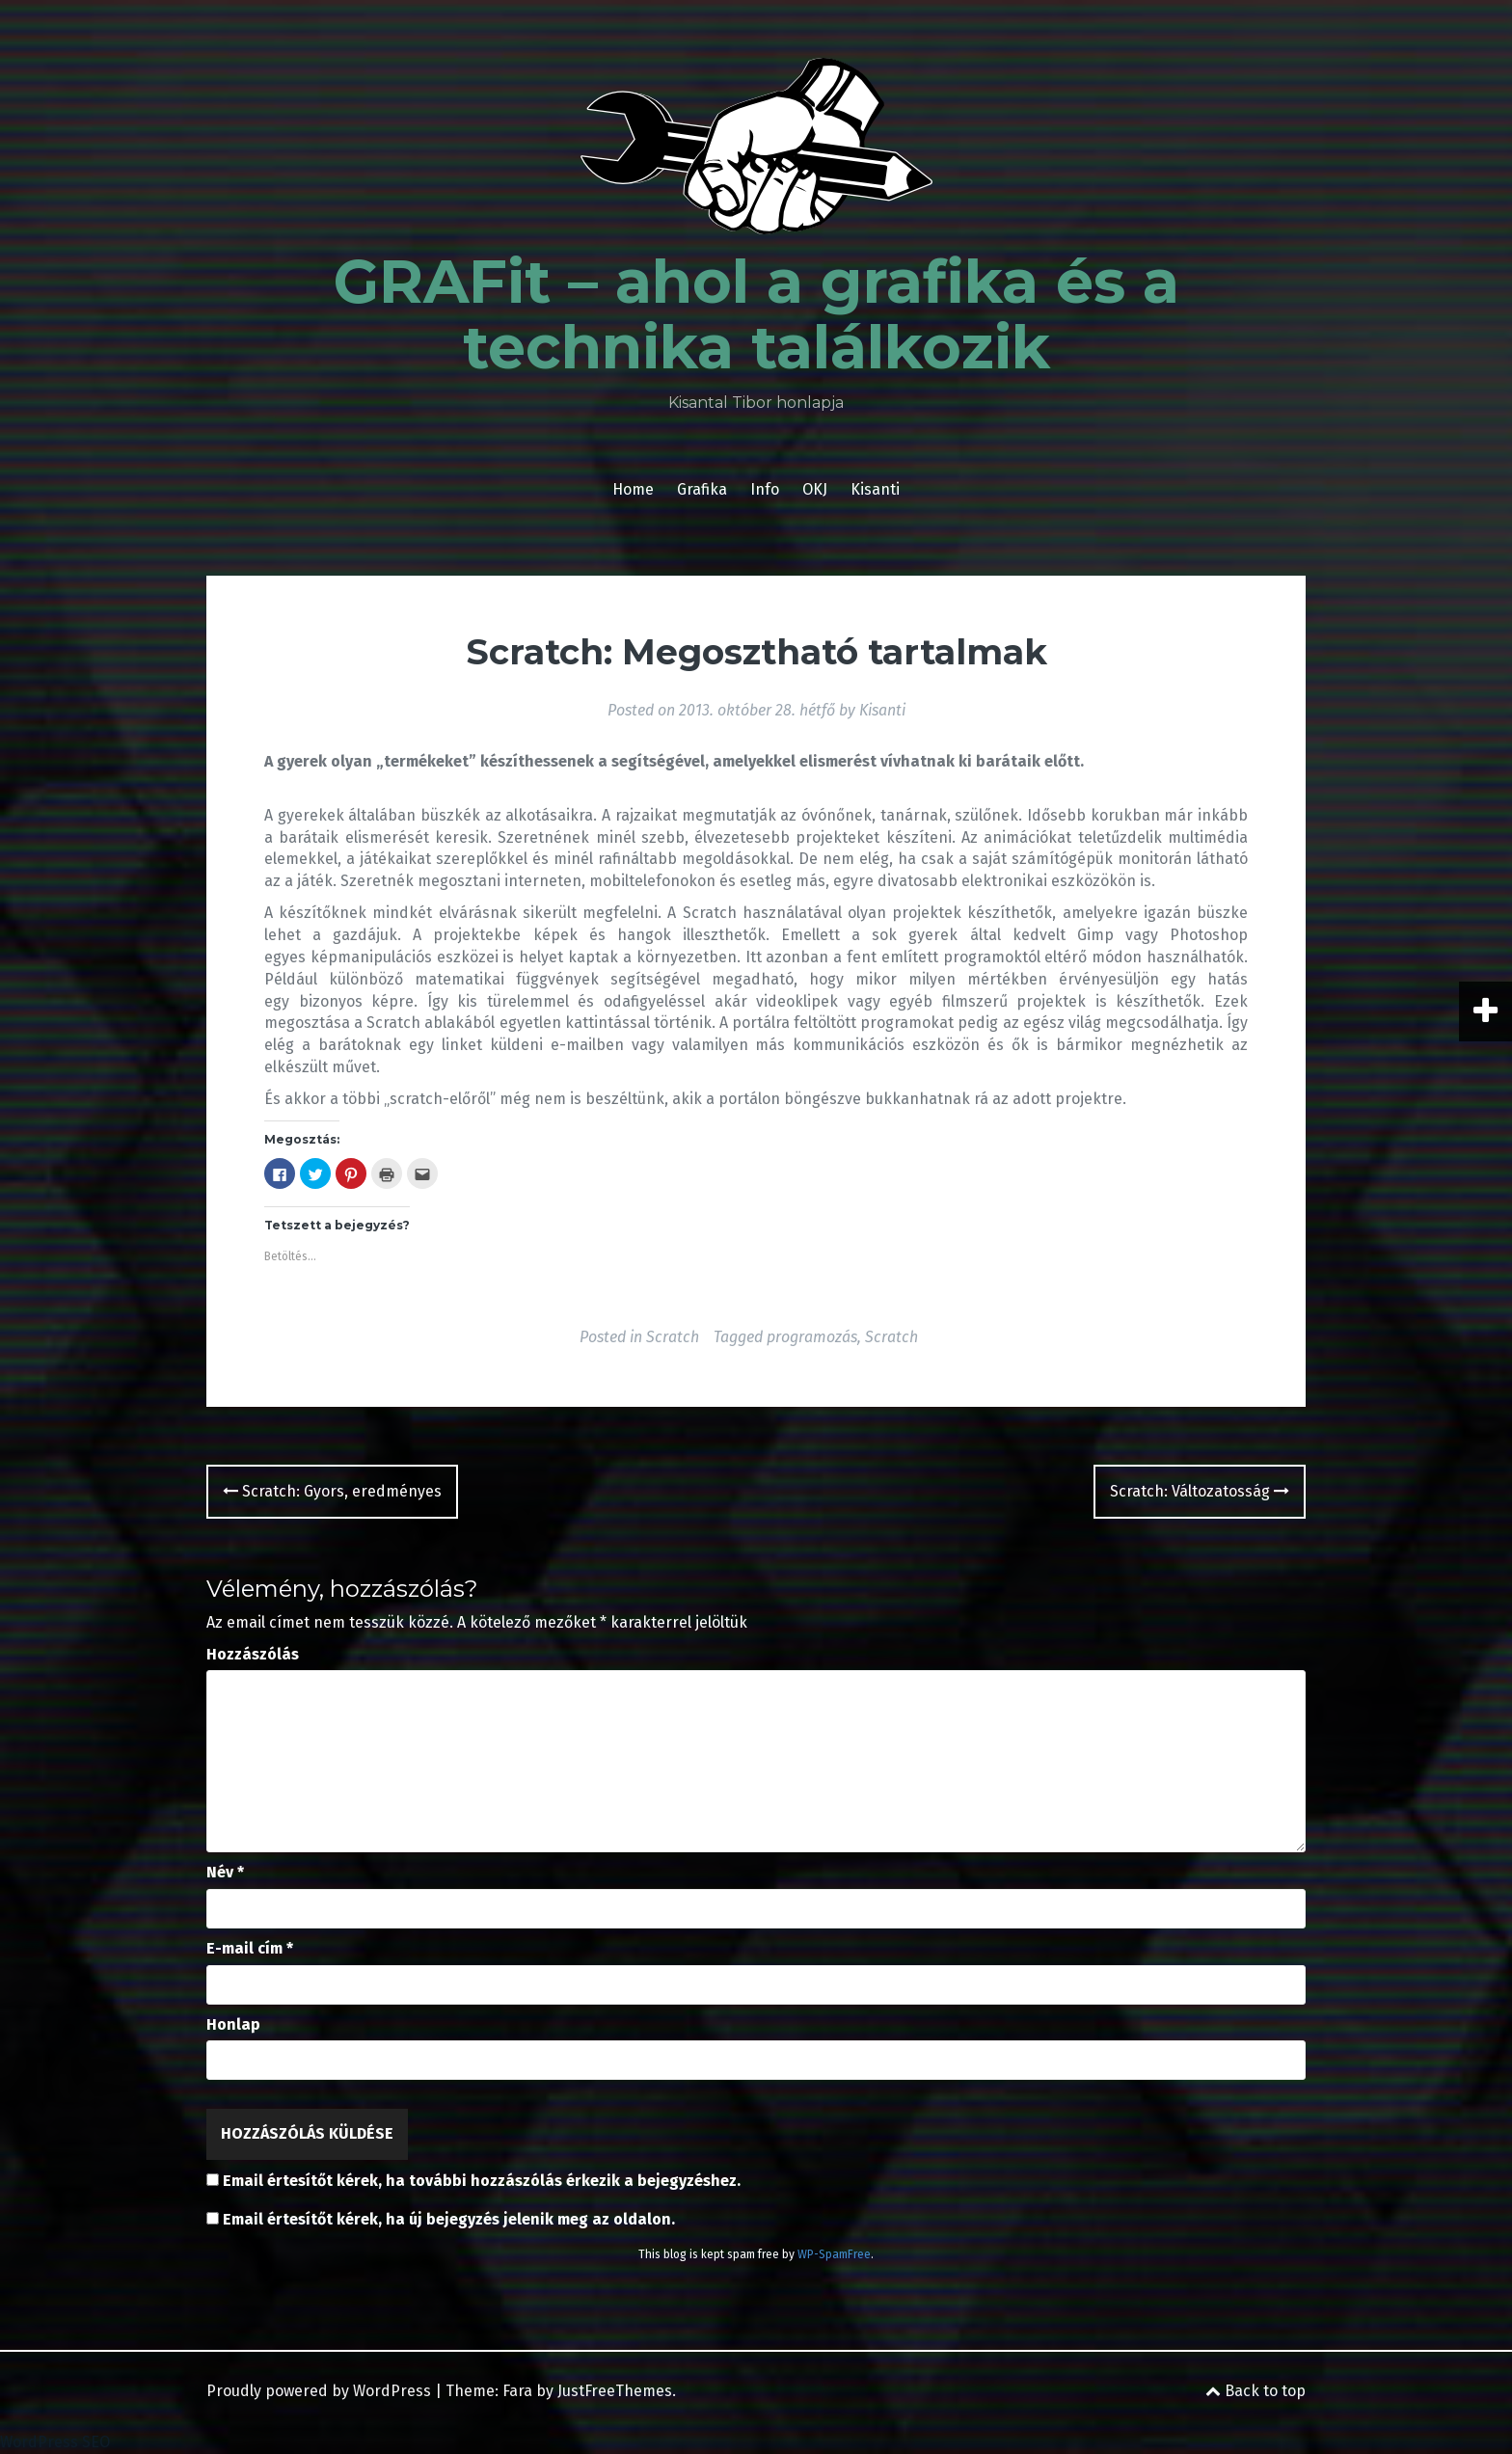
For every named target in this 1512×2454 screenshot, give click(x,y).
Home (633, 489)
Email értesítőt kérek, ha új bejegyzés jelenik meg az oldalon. (449, 2219)
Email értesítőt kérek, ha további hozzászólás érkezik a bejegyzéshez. (482, 2180)
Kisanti (875, 489)
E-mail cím (249, 1948)
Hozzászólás (252, 1654)
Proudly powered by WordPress (318, 2391)
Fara (517, 2391)
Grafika (702, 489)
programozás (812, 1337)
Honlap (233, 2024)
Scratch (672, 1337)
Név (225, 1872)
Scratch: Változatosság (1199, 1491)
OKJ (814, 489)
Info (764, 489)
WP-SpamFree (834, 2254)
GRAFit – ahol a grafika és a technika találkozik (756, 314)
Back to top (1255, 2391)
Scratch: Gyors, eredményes (332, 1491)
